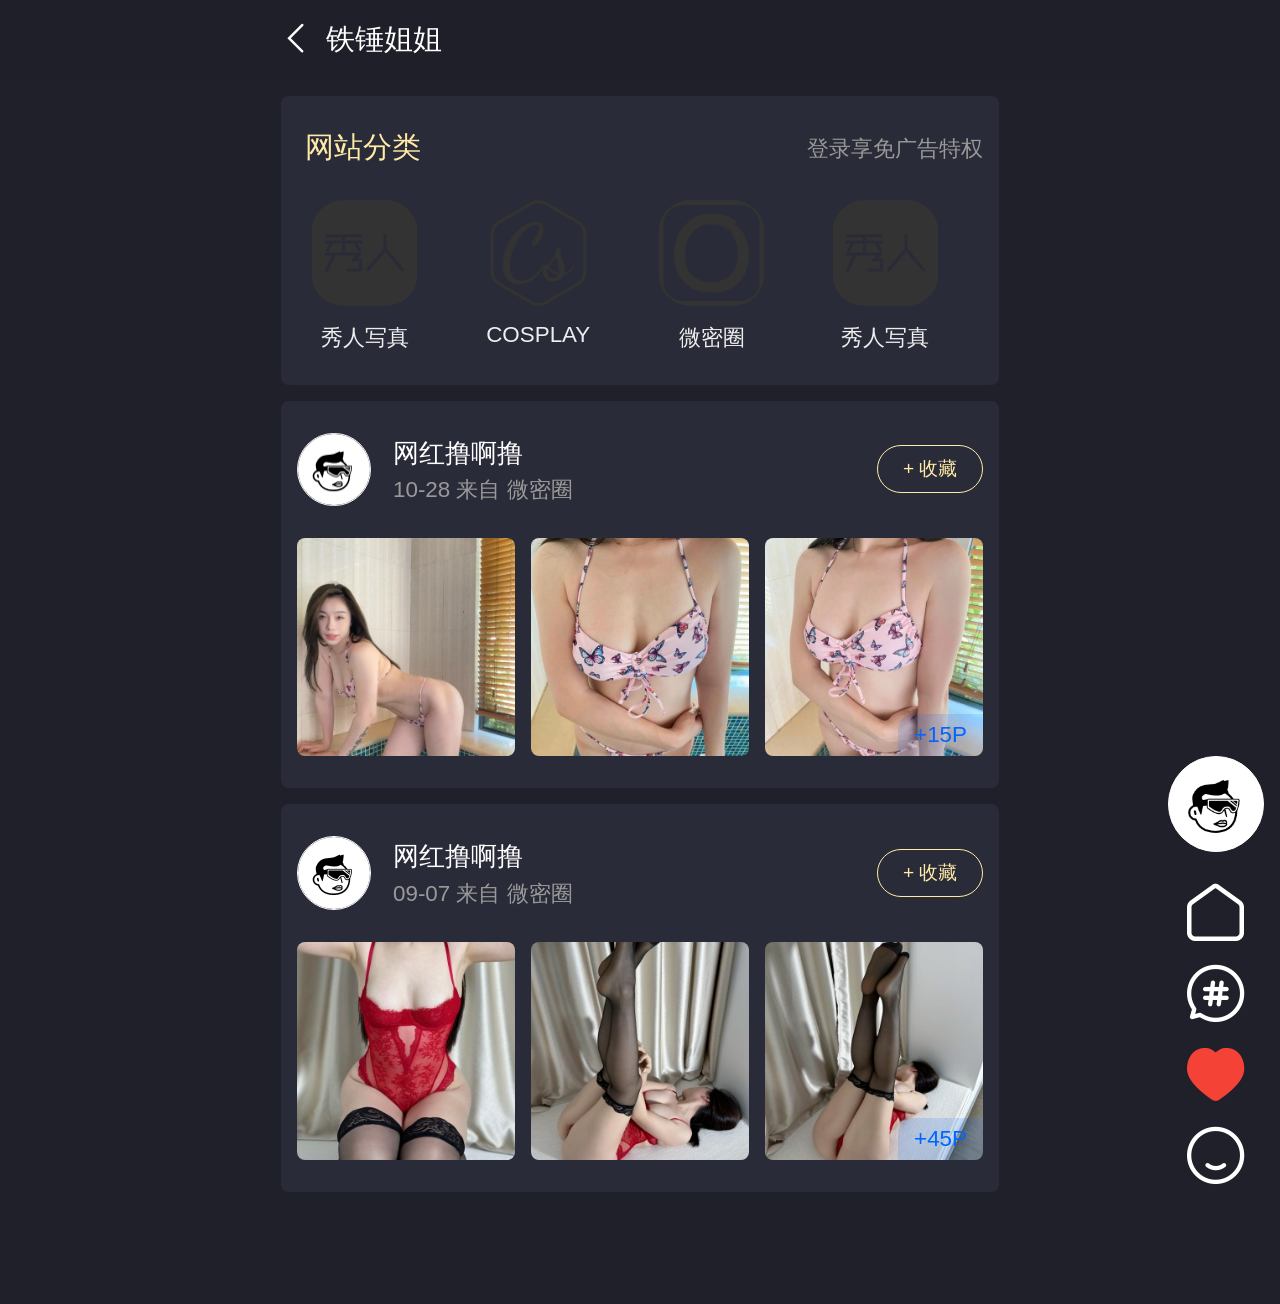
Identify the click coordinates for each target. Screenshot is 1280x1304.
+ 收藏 (930, 468)
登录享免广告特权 (895, 148)
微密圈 (540, 489)
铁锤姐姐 (361, 39)
